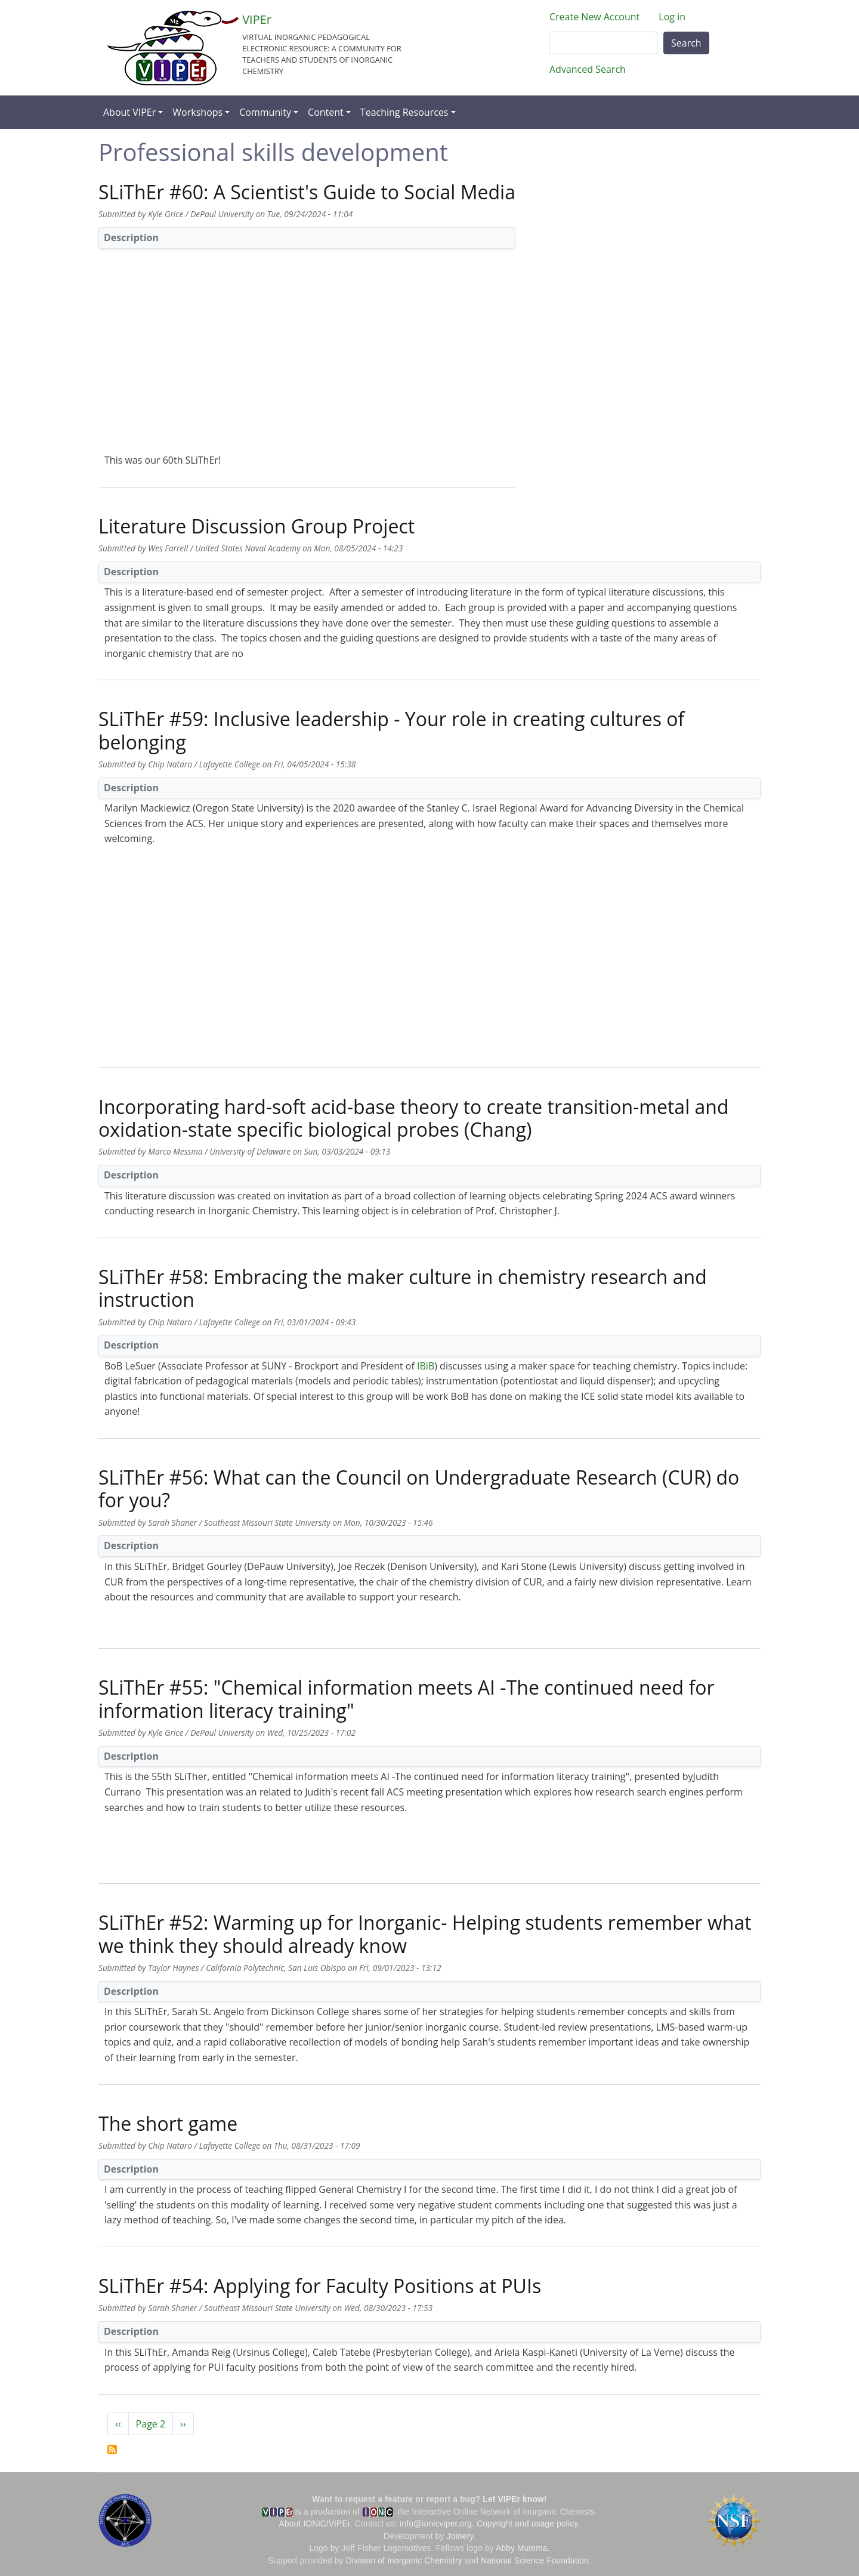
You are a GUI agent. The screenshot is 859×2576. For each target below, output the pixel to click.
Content (326, 112)
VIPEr (256, 19)
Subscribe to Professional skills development (112, 2449)
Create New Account (594, 16)
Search (686, 43)
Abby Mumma (522, 2548)
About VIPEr (129, 112)
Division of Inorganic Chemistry (404, 2560)
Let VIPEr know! (514, 2499)
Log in (672, 16)
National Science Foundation (535, 2560)
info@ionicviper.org (436, 2523)
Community (265, 112)
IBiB (425, 1365)
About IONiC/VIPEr (314, 2523)
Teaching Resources (404, 112)
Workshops (197, 112)
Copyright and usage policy (527, 2523)
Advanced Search (587, 69)
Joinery (460, 2536)
